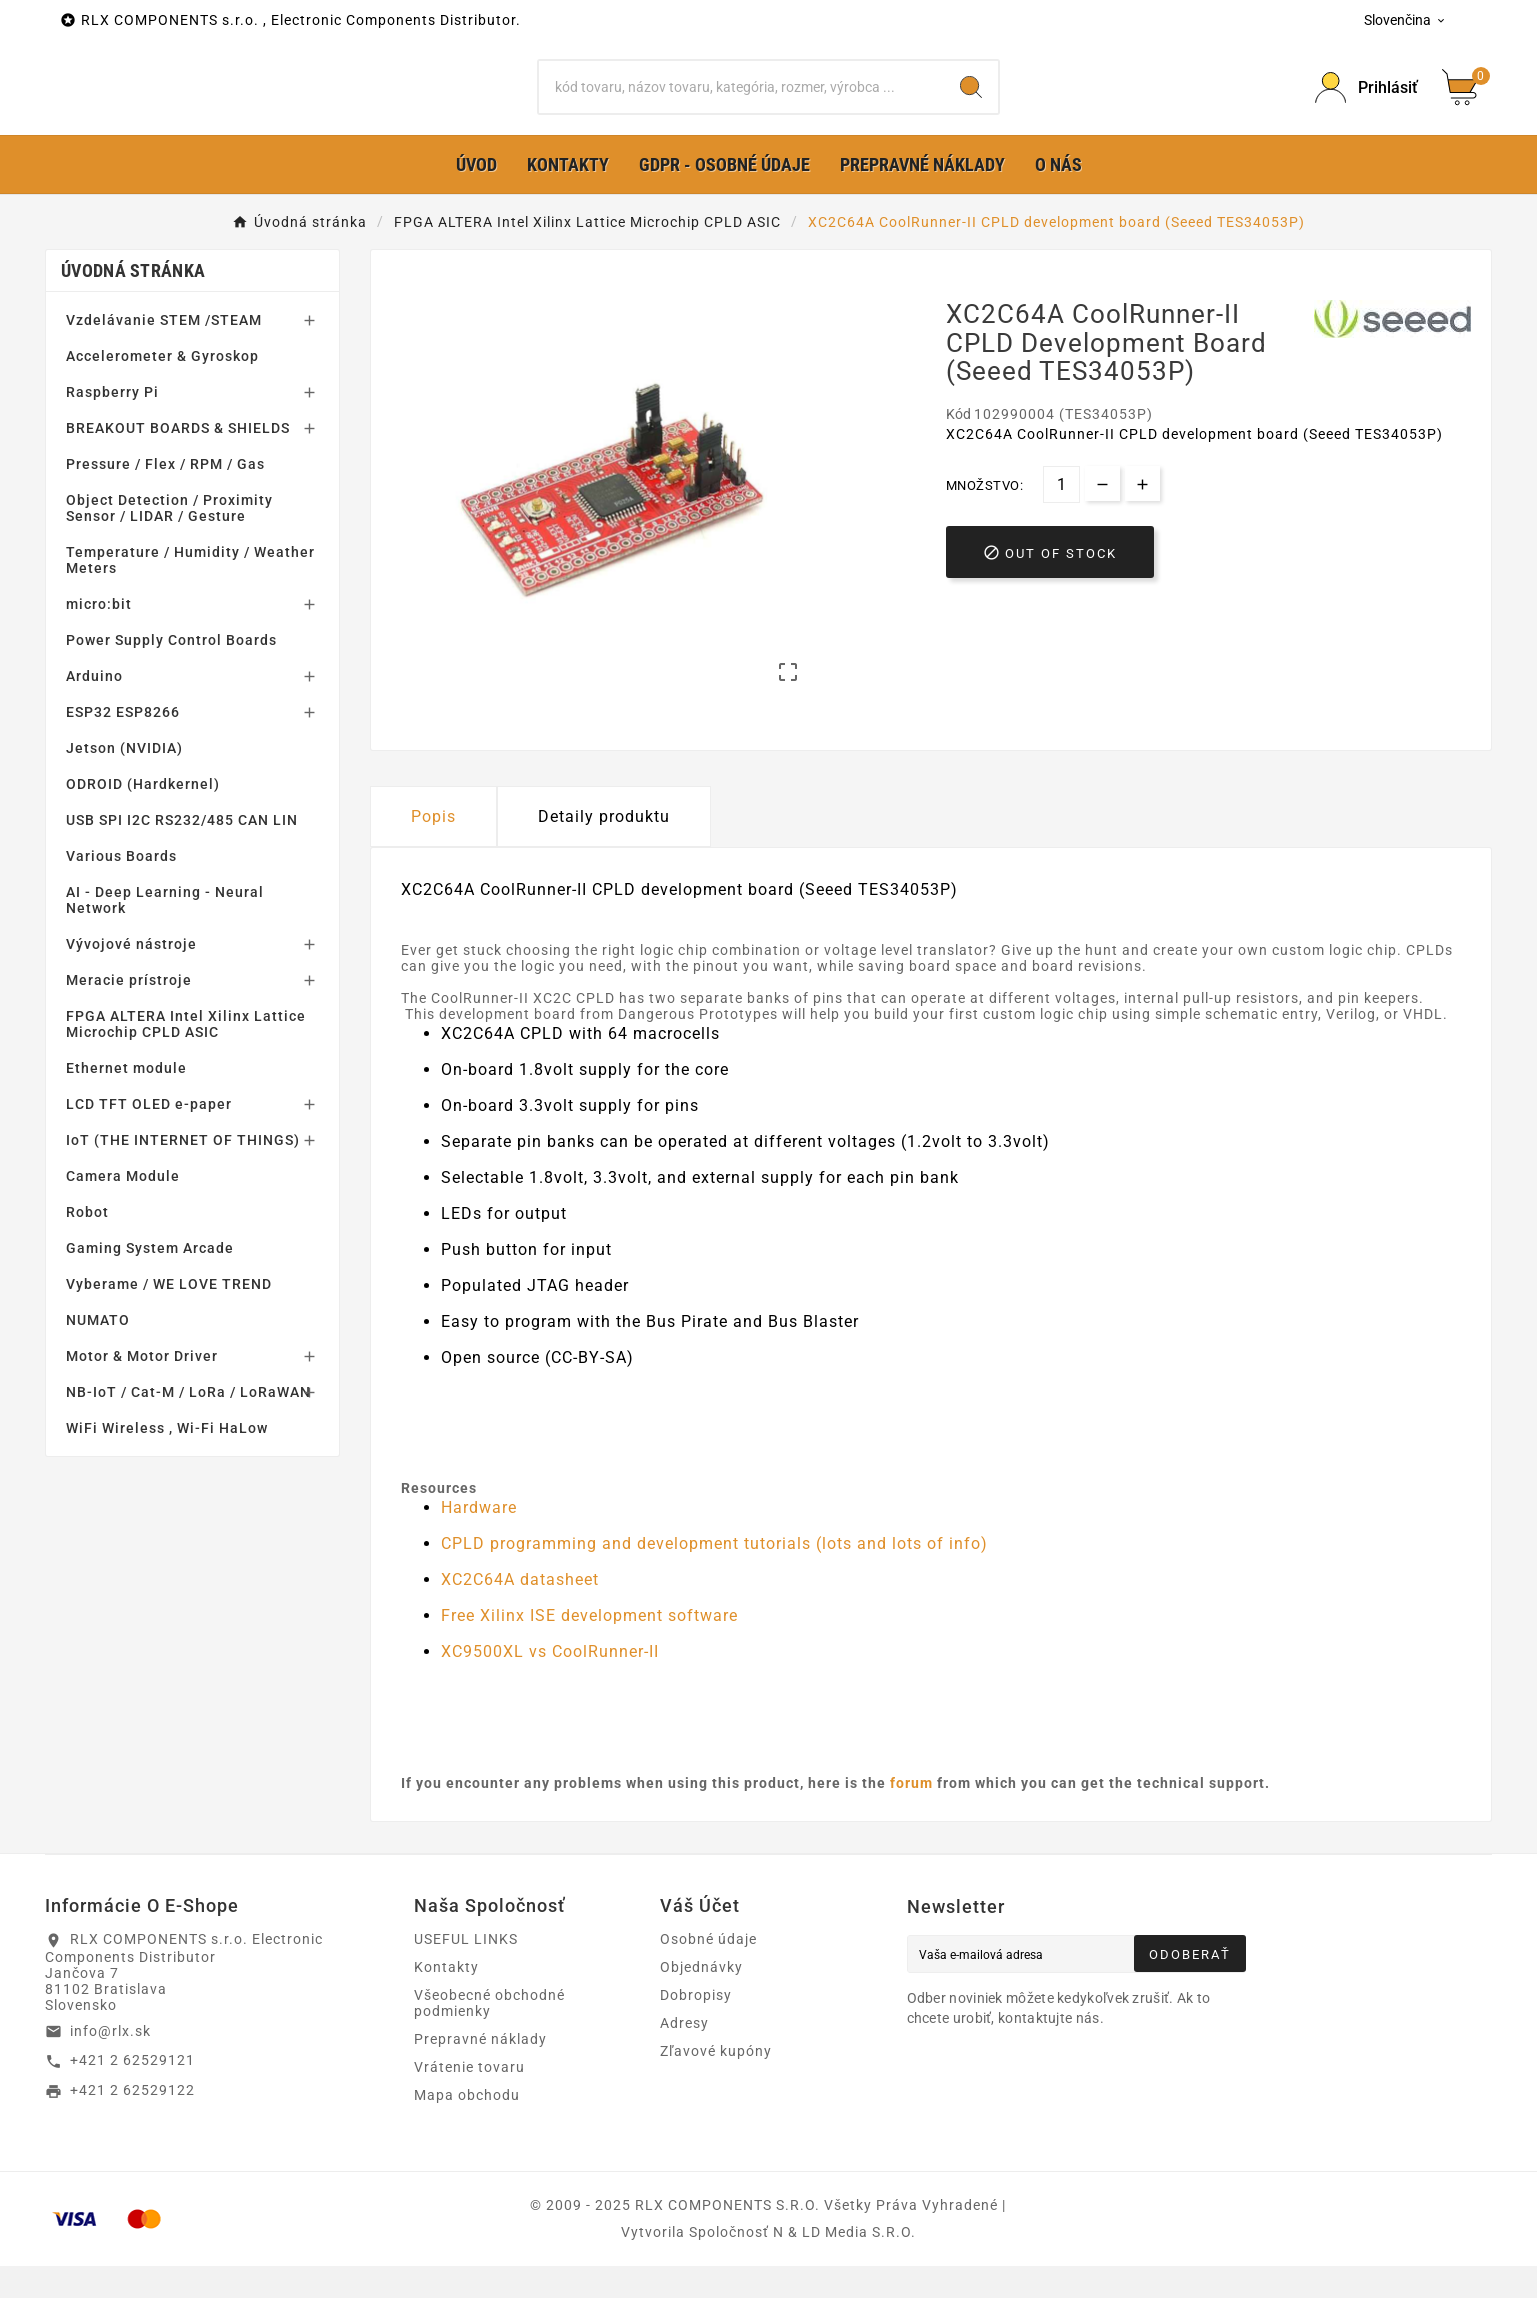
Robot (87, 1244)
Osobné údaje (708, 1971)
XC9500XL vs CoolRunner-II (550, 1683)
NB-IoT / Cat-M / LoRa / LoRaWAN (188, 1424)
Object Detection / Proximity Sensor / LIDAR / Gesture (169, 540)
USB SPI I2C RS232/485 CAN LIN (182, 852)
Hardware (479, 1539)
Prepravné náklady (480, 2071)
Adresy (684, 2055)
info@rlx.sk (110, 2062)
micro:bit (99, 636)
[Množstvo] (1061, 516)
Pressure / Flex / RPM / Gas (165, 496)
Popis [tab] (433, 848)
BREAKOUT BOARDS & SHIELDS (178, 460)
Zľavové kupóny (716, 2083)
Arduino (94, 708)
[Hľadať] (741, 103)
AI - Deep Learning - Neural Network (165, 932)
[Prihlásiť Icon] (1366, 103)
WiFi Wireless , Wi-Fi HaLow (167, 1460)
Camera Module (123, 1208)
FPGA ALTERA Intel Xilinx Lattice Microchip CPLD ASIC (186, 1056)
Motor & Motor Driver (142, 1388)
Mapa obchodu (467, 2127)
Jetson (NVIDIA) (124, 780)
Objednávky (701, 1999)
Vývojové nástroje (131, 976)
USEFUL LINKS (466, 1971)
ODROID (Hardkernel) (143, 816)
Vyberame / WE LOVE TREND (169, 1316)
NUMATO (98, 1352)
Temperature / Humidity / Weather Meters (190, 592)
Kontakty (446, 1999)
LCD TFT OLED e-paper (149, 1136)
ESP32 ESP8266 (123, 744)
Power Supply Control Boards (171, 672)
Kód (960, 446)
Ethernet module (126, 1100)
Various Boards (121, 888)
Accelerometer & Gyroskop (162, 388)
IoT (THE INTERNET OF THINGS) (183, 1172)
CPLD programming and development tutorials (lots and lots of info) (714, 1575)
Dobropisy (696, 2027)
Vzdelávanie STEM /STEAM (164, 352)
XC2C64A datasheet (520, 1611)
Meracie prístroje (129, 1012)
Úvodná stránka (133, 302)
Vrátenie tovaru (469, 2099)
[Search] (971, 103)
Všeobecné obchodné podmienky (489, 2035)
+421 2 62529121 (132, 2092)
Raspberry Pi (112, 424)
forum (911, 1815)
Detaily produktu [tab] (604, 848)
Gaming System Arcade (150, 1280)
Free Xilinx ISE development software (589, 1647)
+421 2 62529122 (132, 2122)
